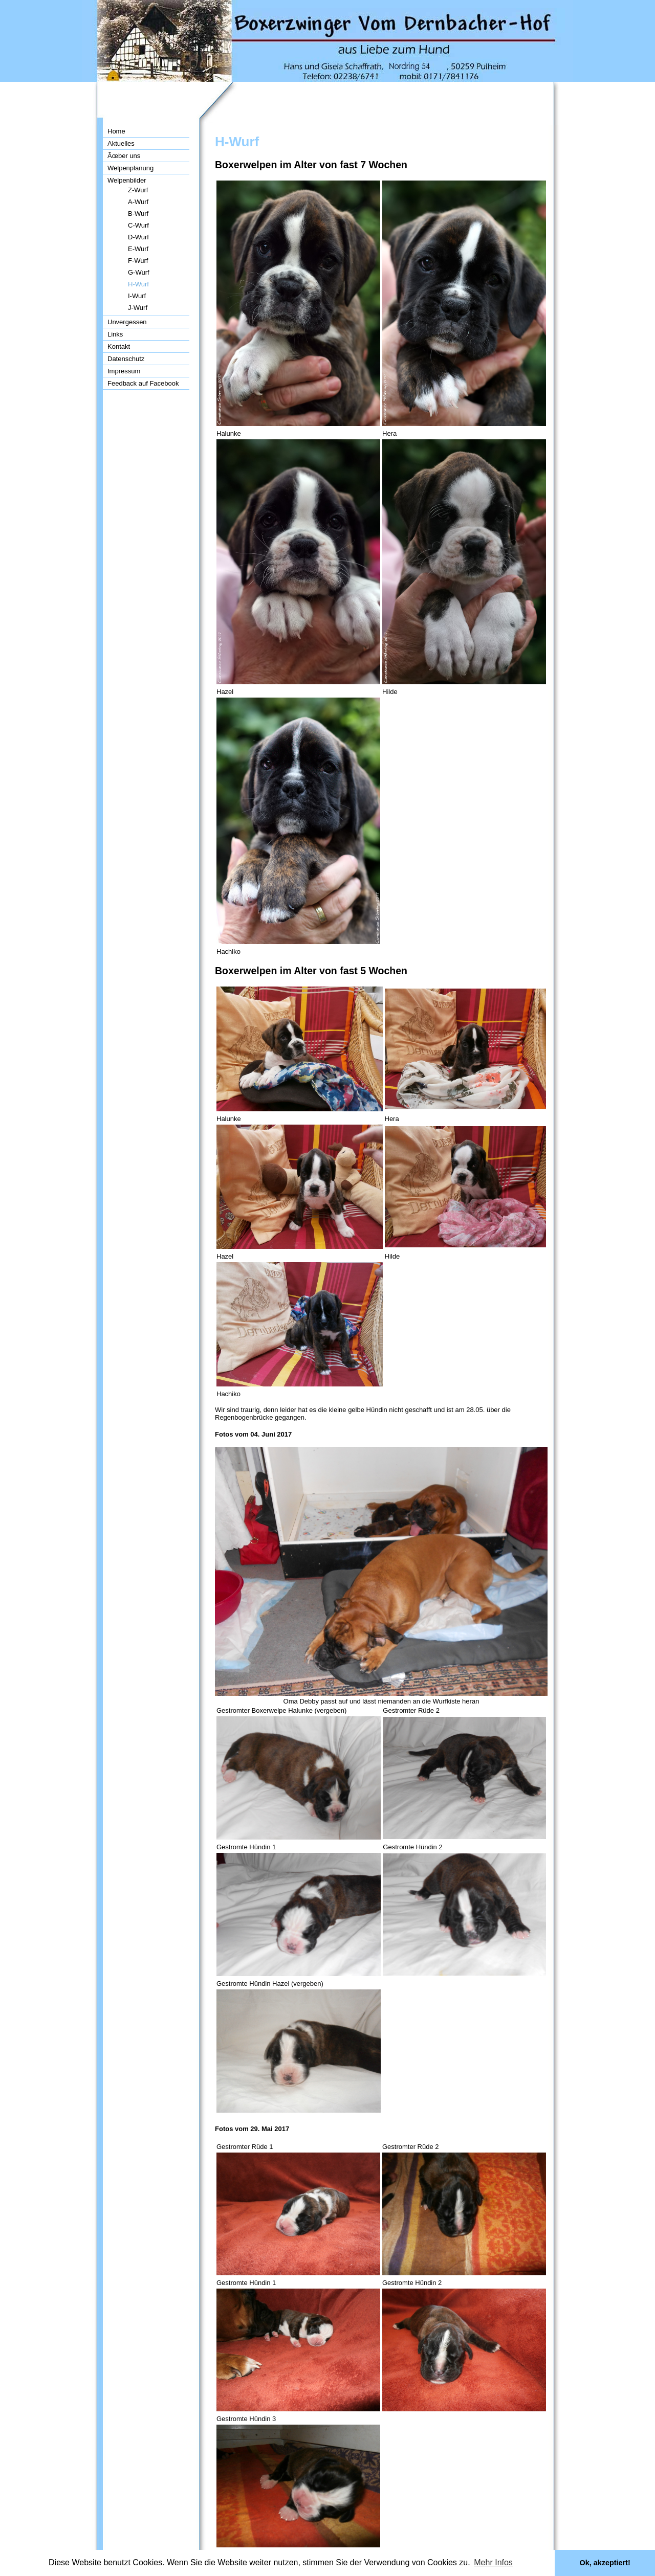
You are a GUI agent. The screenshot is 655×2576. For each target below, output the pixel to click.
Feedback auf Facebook (143, 383)
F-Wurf (138, 260)
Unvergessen (127, 322)
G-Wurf (138, 272)
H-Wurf (138, 284)
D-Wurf (138, 237)
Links (115, 334)
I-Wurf (137, 296)
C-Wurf (138, 225)
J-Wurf (137, 307)
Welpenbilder (126, 180)
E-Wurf (138, 249)
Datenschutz (125, 359)
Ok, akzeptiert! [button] (605, 2563)
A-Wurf (138, 202)
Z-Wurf (138, 190)
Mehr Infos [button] (493, 2562)
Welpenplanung (130, 168)
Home (116, 131)
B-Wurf (138, 213)
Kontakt (118, 346)
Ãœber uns (123, 156)
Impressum (123, 371)
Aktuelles (121, 143)
